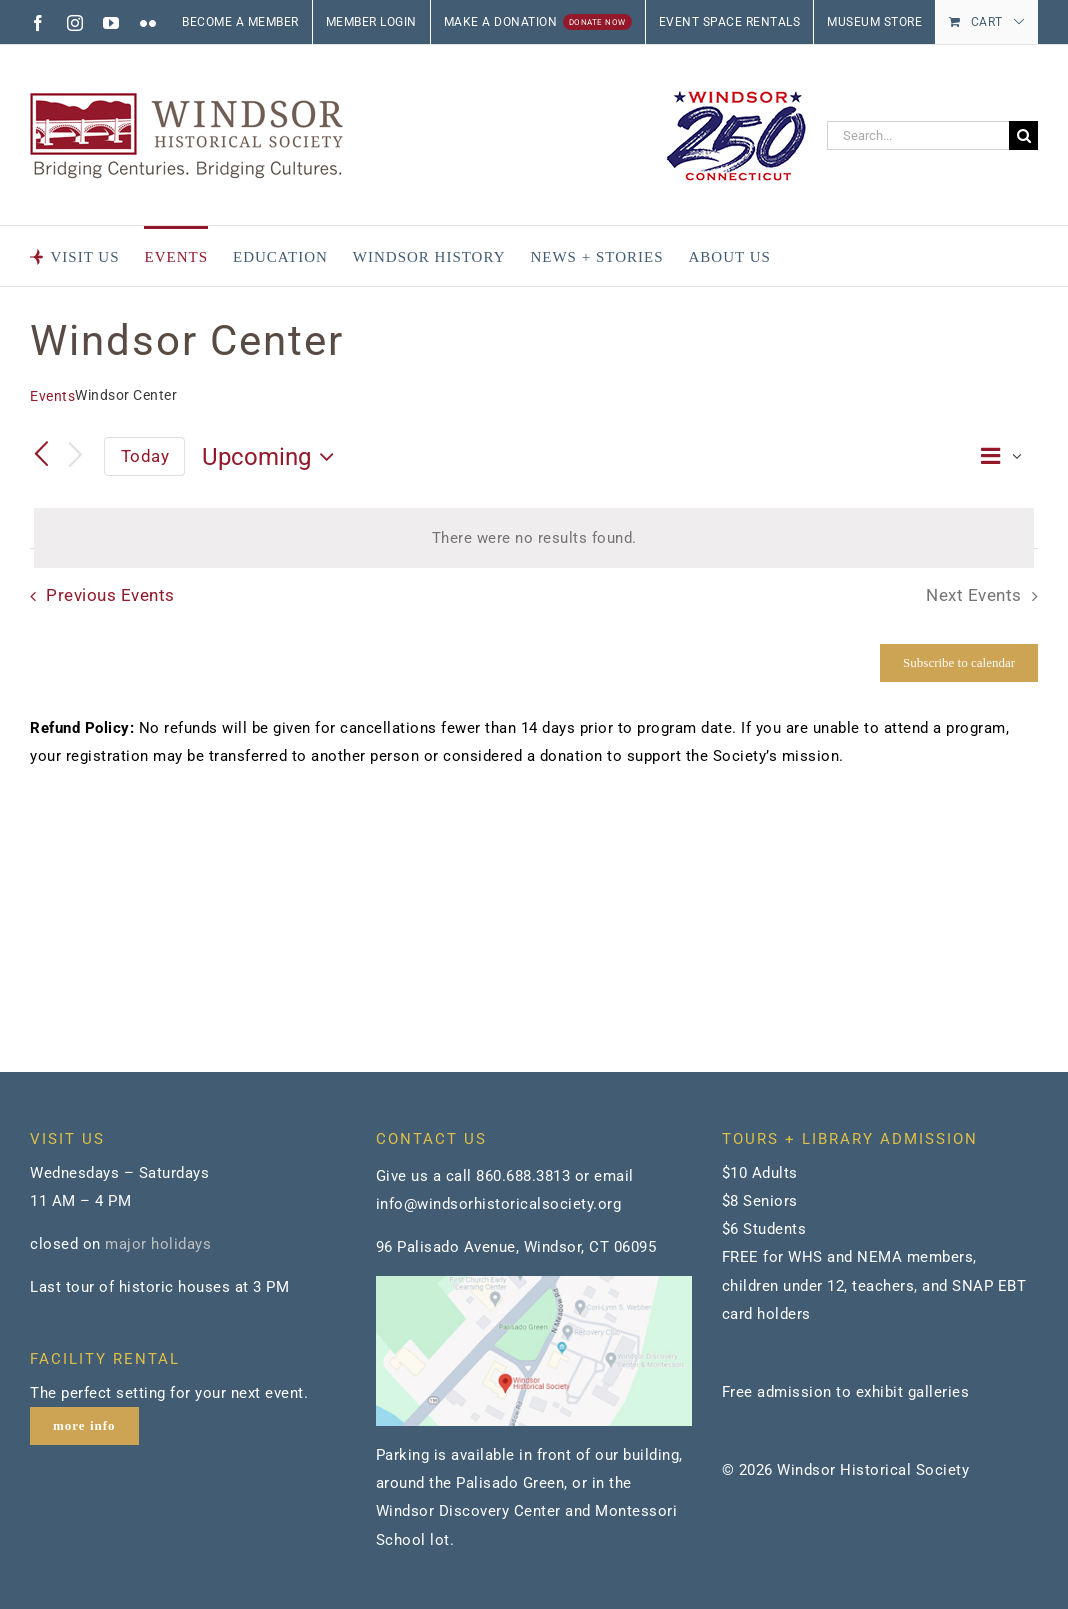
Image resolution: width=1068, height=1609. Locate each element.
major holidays (158, 1244)
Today (145, 456)
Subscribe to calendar (959, 662)
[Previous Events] (42, 456)
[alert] (534, 538)
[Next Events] (76, 456)
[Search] (1023, 135)
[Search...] (918, 135)
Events (52, 396)
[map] (534, 1283)
